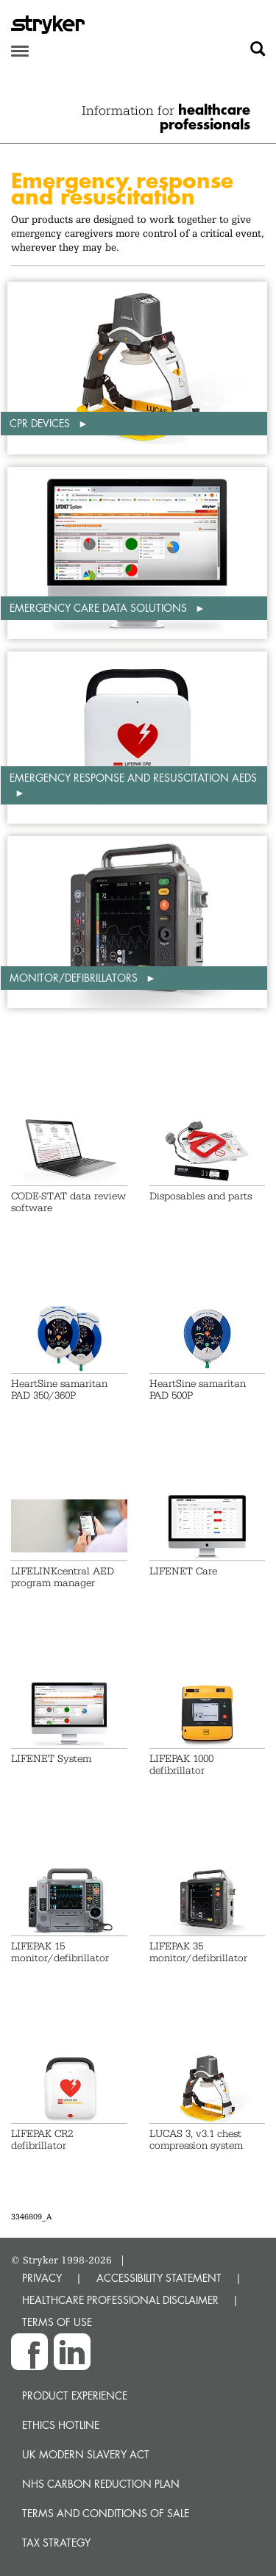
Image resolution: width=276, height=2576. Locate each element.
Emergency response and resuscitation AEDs (133, 778)
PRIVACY (42, 2278)
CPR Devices (41, 423)
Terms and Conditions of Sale (105, 2513)
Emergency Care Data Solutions (100, 608)
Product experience (74, 2395)
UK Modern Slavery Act (85, 2454)
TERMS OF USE (57, 2322)
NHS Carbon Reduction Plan (101, 2484)
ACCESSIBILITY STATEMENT (159, 2278)
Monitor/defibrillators (75, 978)
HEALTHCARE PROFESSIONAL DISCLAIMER (120, 2300)
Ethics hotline (60, 2425)
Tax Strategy (56, 2543)
